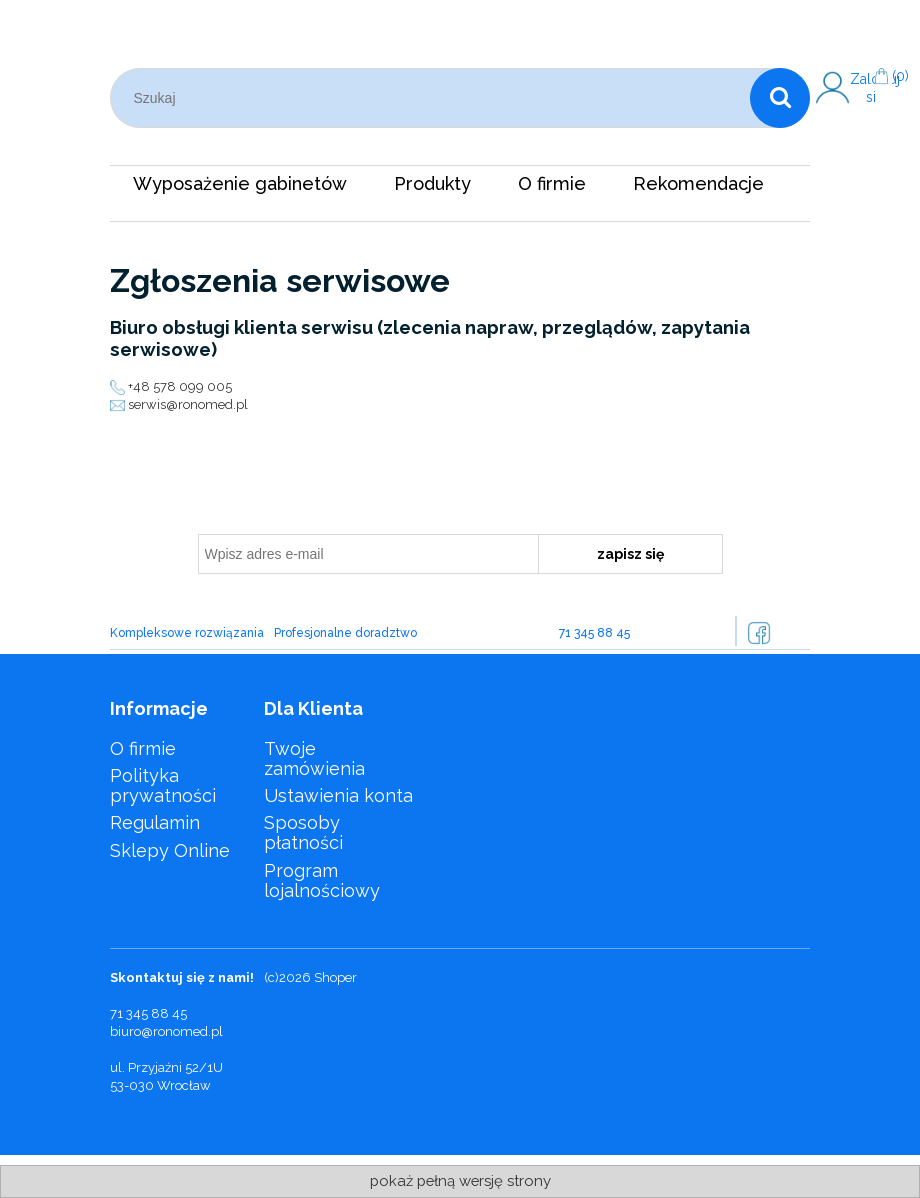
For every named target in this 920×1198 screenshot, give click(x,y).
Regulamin (155, 822)
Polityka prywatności (163, 785)
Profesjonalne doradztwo (345, 633)
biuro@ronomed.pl (166, 1031)
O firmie (143, 748)
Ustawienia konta (338, 795)
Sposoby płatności (303, 832)
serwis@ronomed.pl (188, 404)
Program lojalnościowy (322, 880)
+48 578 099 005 (180, 386)
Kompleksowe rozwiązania (187, 633)
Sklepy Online (170, 850)
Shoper (335, 977)
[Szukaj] (780, 98)
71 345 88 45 (594, 633)
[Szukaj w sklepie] (435, 98)
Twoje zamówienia (314, 758)
